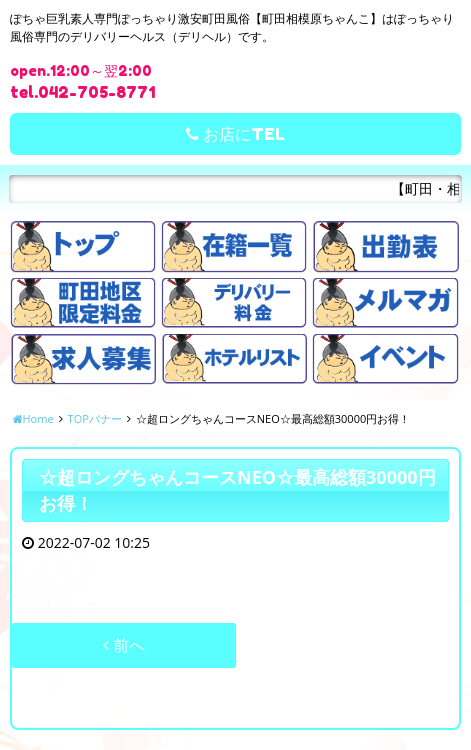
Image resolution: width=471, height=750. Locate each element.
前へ (124, 645)
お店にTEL (235, 134)
